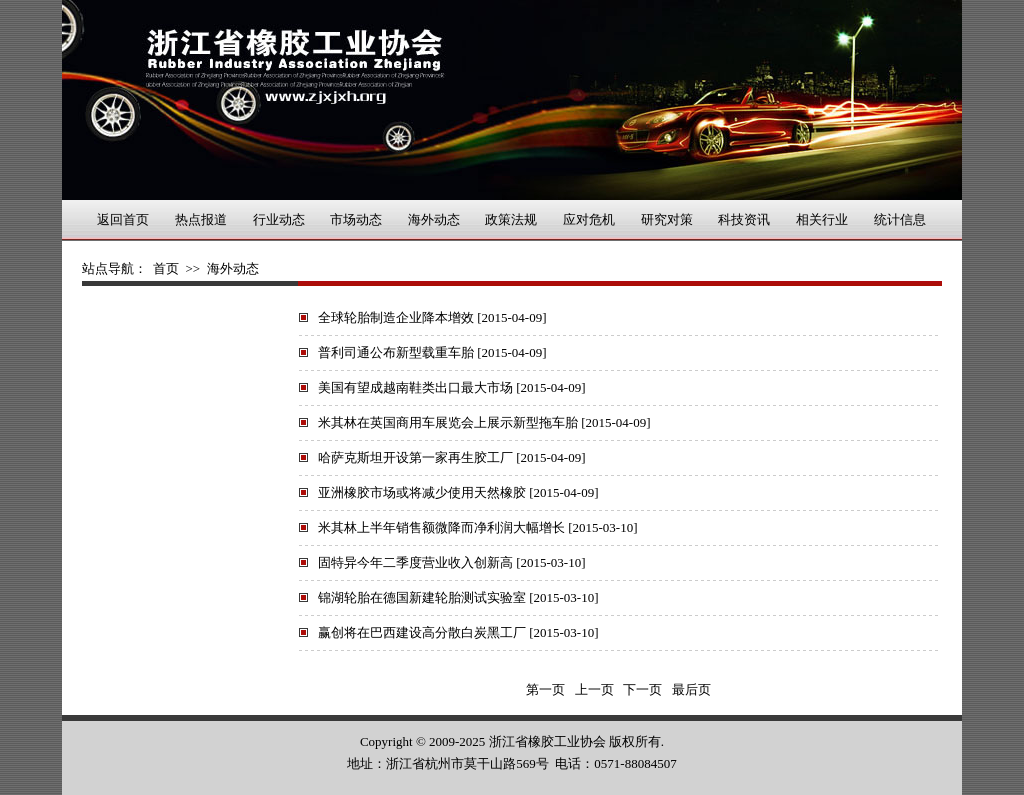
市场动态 (356, 219)
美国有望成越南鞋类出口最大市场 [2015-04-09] (452, 387)
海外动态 (434, 219)
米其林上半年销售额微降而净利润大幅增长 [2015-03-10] (478, 527)
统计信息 (900, 219)
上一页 (594, 689)
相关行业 (822, 219)
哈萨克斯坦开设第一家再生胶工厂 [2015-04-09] (452, 457)
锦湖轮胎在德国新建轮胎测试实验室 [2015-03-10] (458, 597)
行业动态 (279, 219)
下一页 (643, 689)
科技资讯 (744, 219)
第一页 (546, 689)
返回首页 (123, 219)
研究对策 (667, 219)
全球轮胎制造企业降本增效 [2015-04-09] (432, 317)
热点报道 (201, 219)
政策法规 (511, 219)
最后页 (692, 689)
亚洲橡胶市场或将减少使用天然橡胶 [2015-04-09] (458, 492)
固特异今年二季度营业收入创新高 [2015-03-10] (452, 562)
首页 (166, 268)
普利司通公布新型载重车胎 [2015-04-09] (432, 352)
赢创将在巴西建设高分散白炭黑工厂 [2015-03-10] (458, 632)
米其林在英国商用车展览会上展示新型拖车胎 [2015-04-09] (484, 422)
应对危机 (589, 219)
